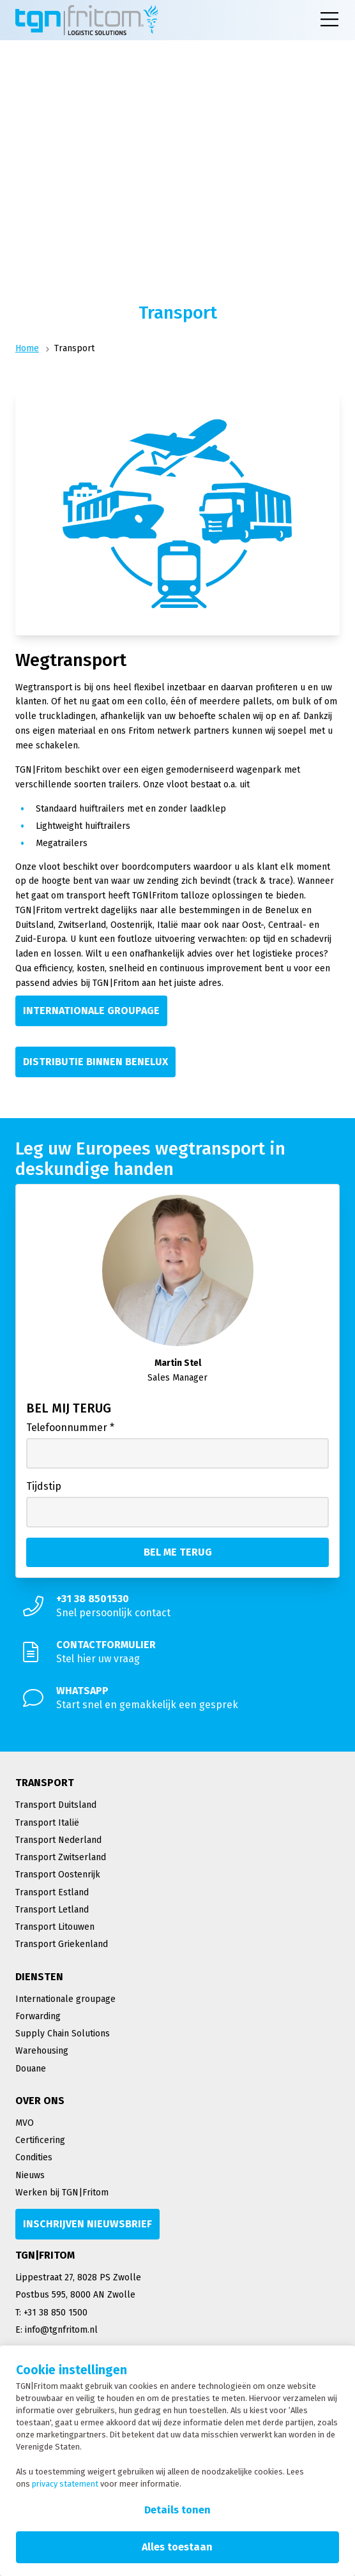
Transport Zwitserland (60, 1857)
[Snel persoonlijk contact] (177, 1606)
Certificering (40, 2140)
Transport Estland (52, 1892)
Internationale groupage (65, 1999)
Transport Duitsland (55, 1804)
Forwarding (38, 2016)
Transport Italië (47, 1822)
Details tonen (177, 2510)
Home (27, 348)
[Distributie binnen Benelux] (95, 1062)
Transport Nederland (58, 1840)
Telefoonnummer (70, 1427)
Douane (30, 2068)
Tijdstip (43, 1486)
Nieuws (30, 2175)
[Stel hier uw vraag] (177, 1652)
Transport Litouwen (54, 1926)
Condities (33, 2157)
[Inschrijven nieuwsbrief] (87, 2224)
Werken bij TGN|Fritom (62, 2192)
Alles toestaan (177, 2547)
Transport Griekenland (61, 1944)
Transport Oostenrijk (57, 1874)
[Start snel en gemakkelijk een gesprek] (177, 1698)
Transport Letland (52, 1909)
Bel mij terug (68, 1408)
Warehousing (41, 2050)
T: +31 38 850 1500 (51, 2312)
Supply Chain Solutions (62, 2033)
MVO (24, 2123)
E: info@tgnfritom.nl (56, 2329)
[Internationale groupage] (91, 1011)
